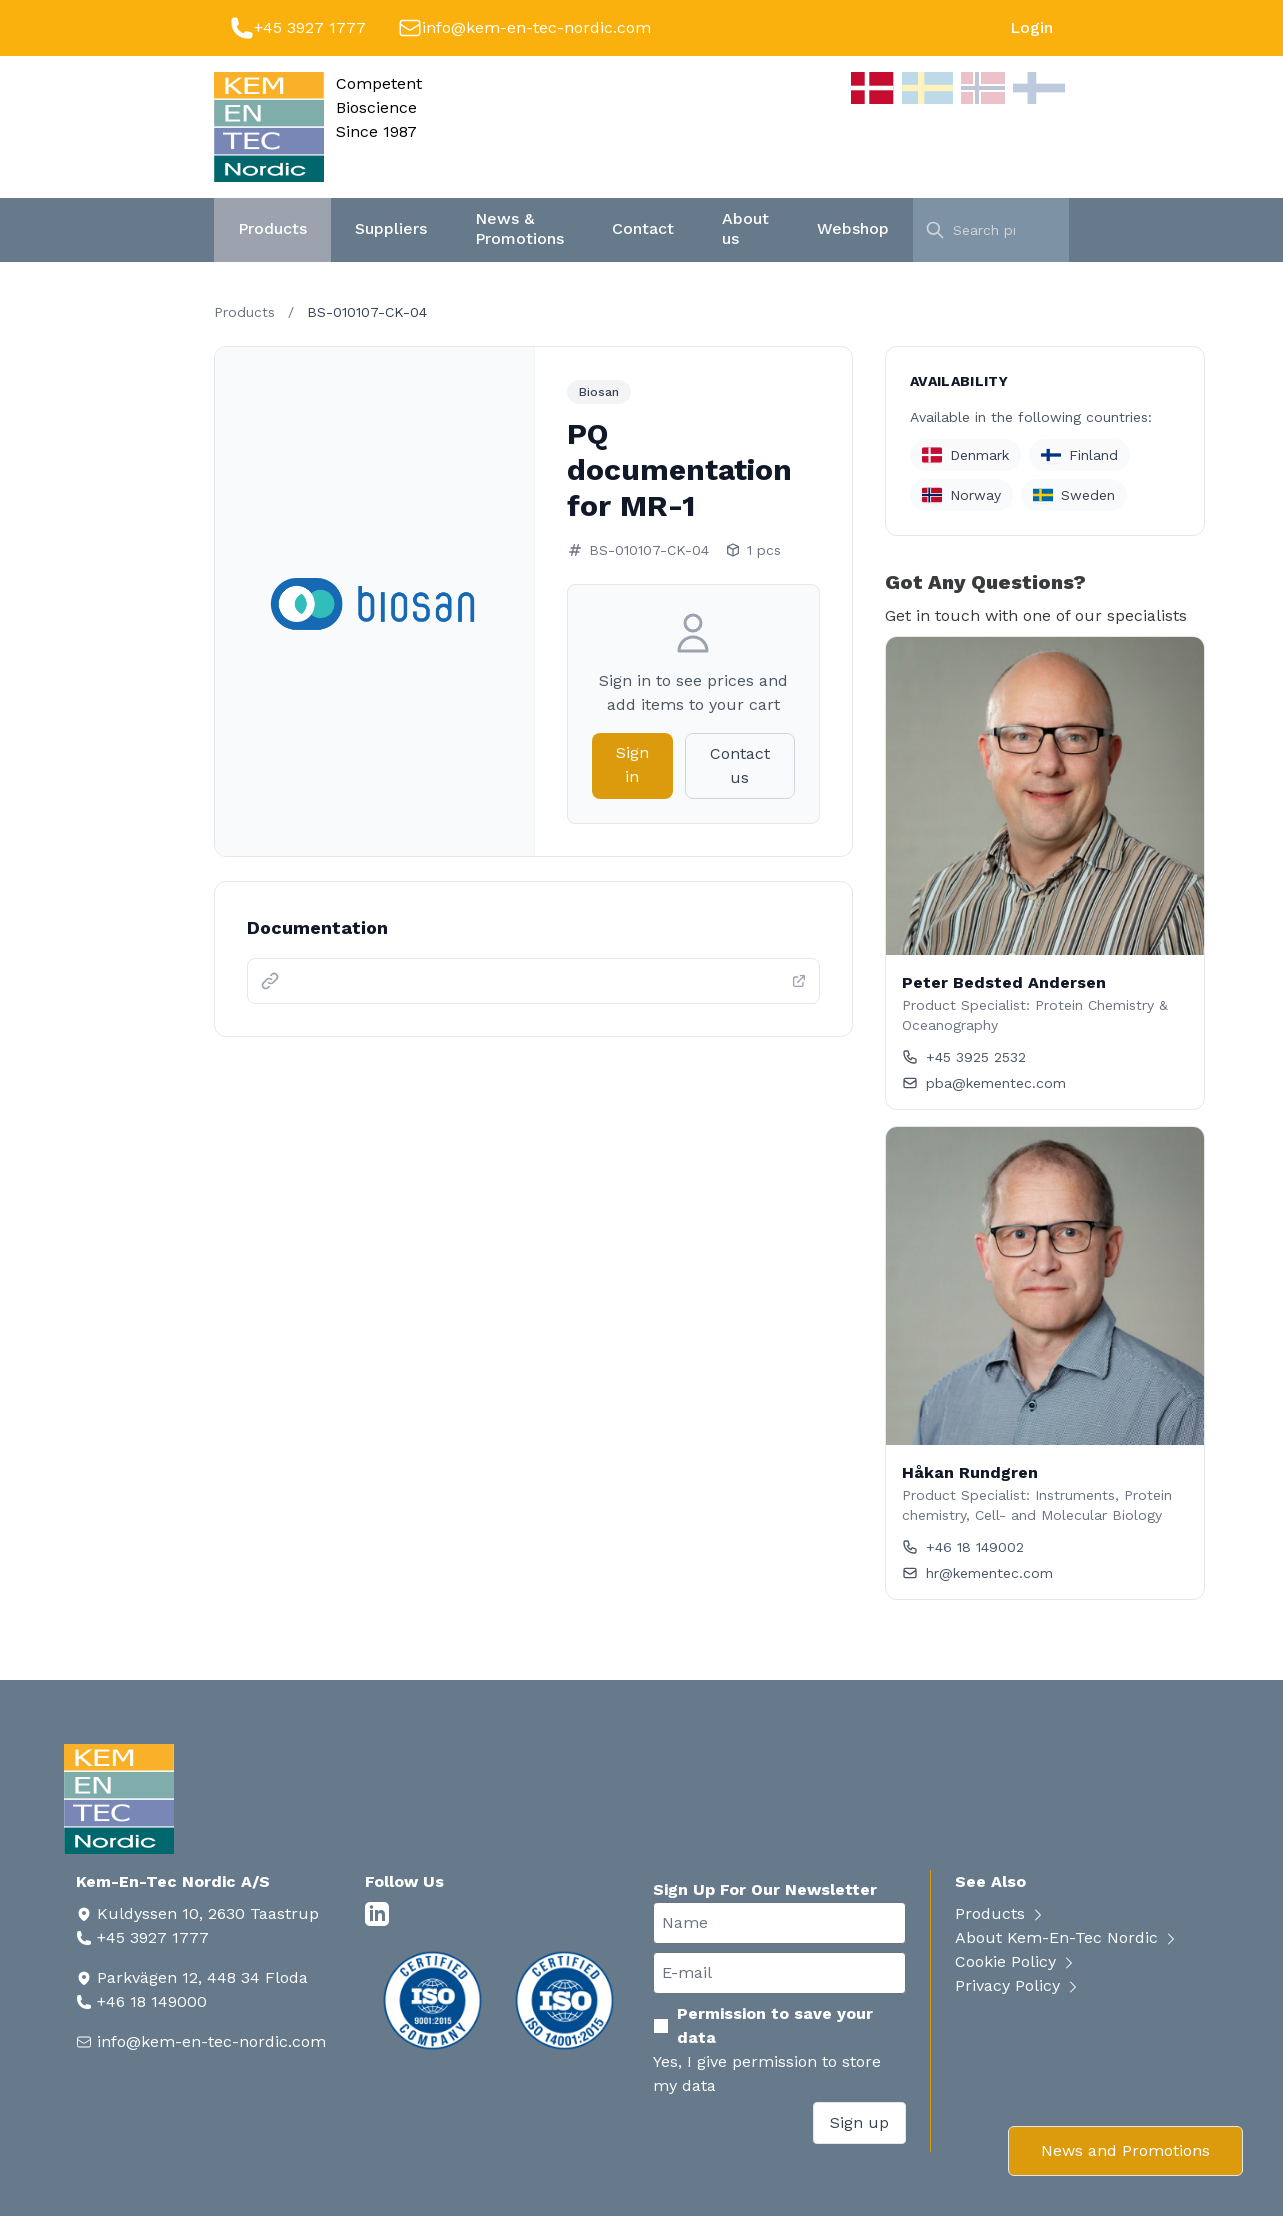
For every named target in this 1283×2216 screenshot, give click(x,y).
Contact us (740, 765)
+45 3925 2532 (964, 1057)
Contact (643, 228)
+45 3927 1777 (310, 27)
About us (745, 228)
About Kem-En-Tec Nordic (1067, 1937)
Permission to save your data (763, 2025)
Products (272, 228)
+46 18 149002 (963, 1547)
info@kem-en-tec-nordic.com (536, 27)
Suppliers (391, 228)
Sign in (632, 764)
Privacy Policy (1018, 1985)
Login (1031, 27)
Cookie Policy (1016, 1961)
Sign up (859, 2122)
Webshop (853, 228)
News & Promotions (519, 228)
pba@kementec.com (984, 1083)
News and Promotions (1125, 2150)
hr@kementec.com (977, 1573)
